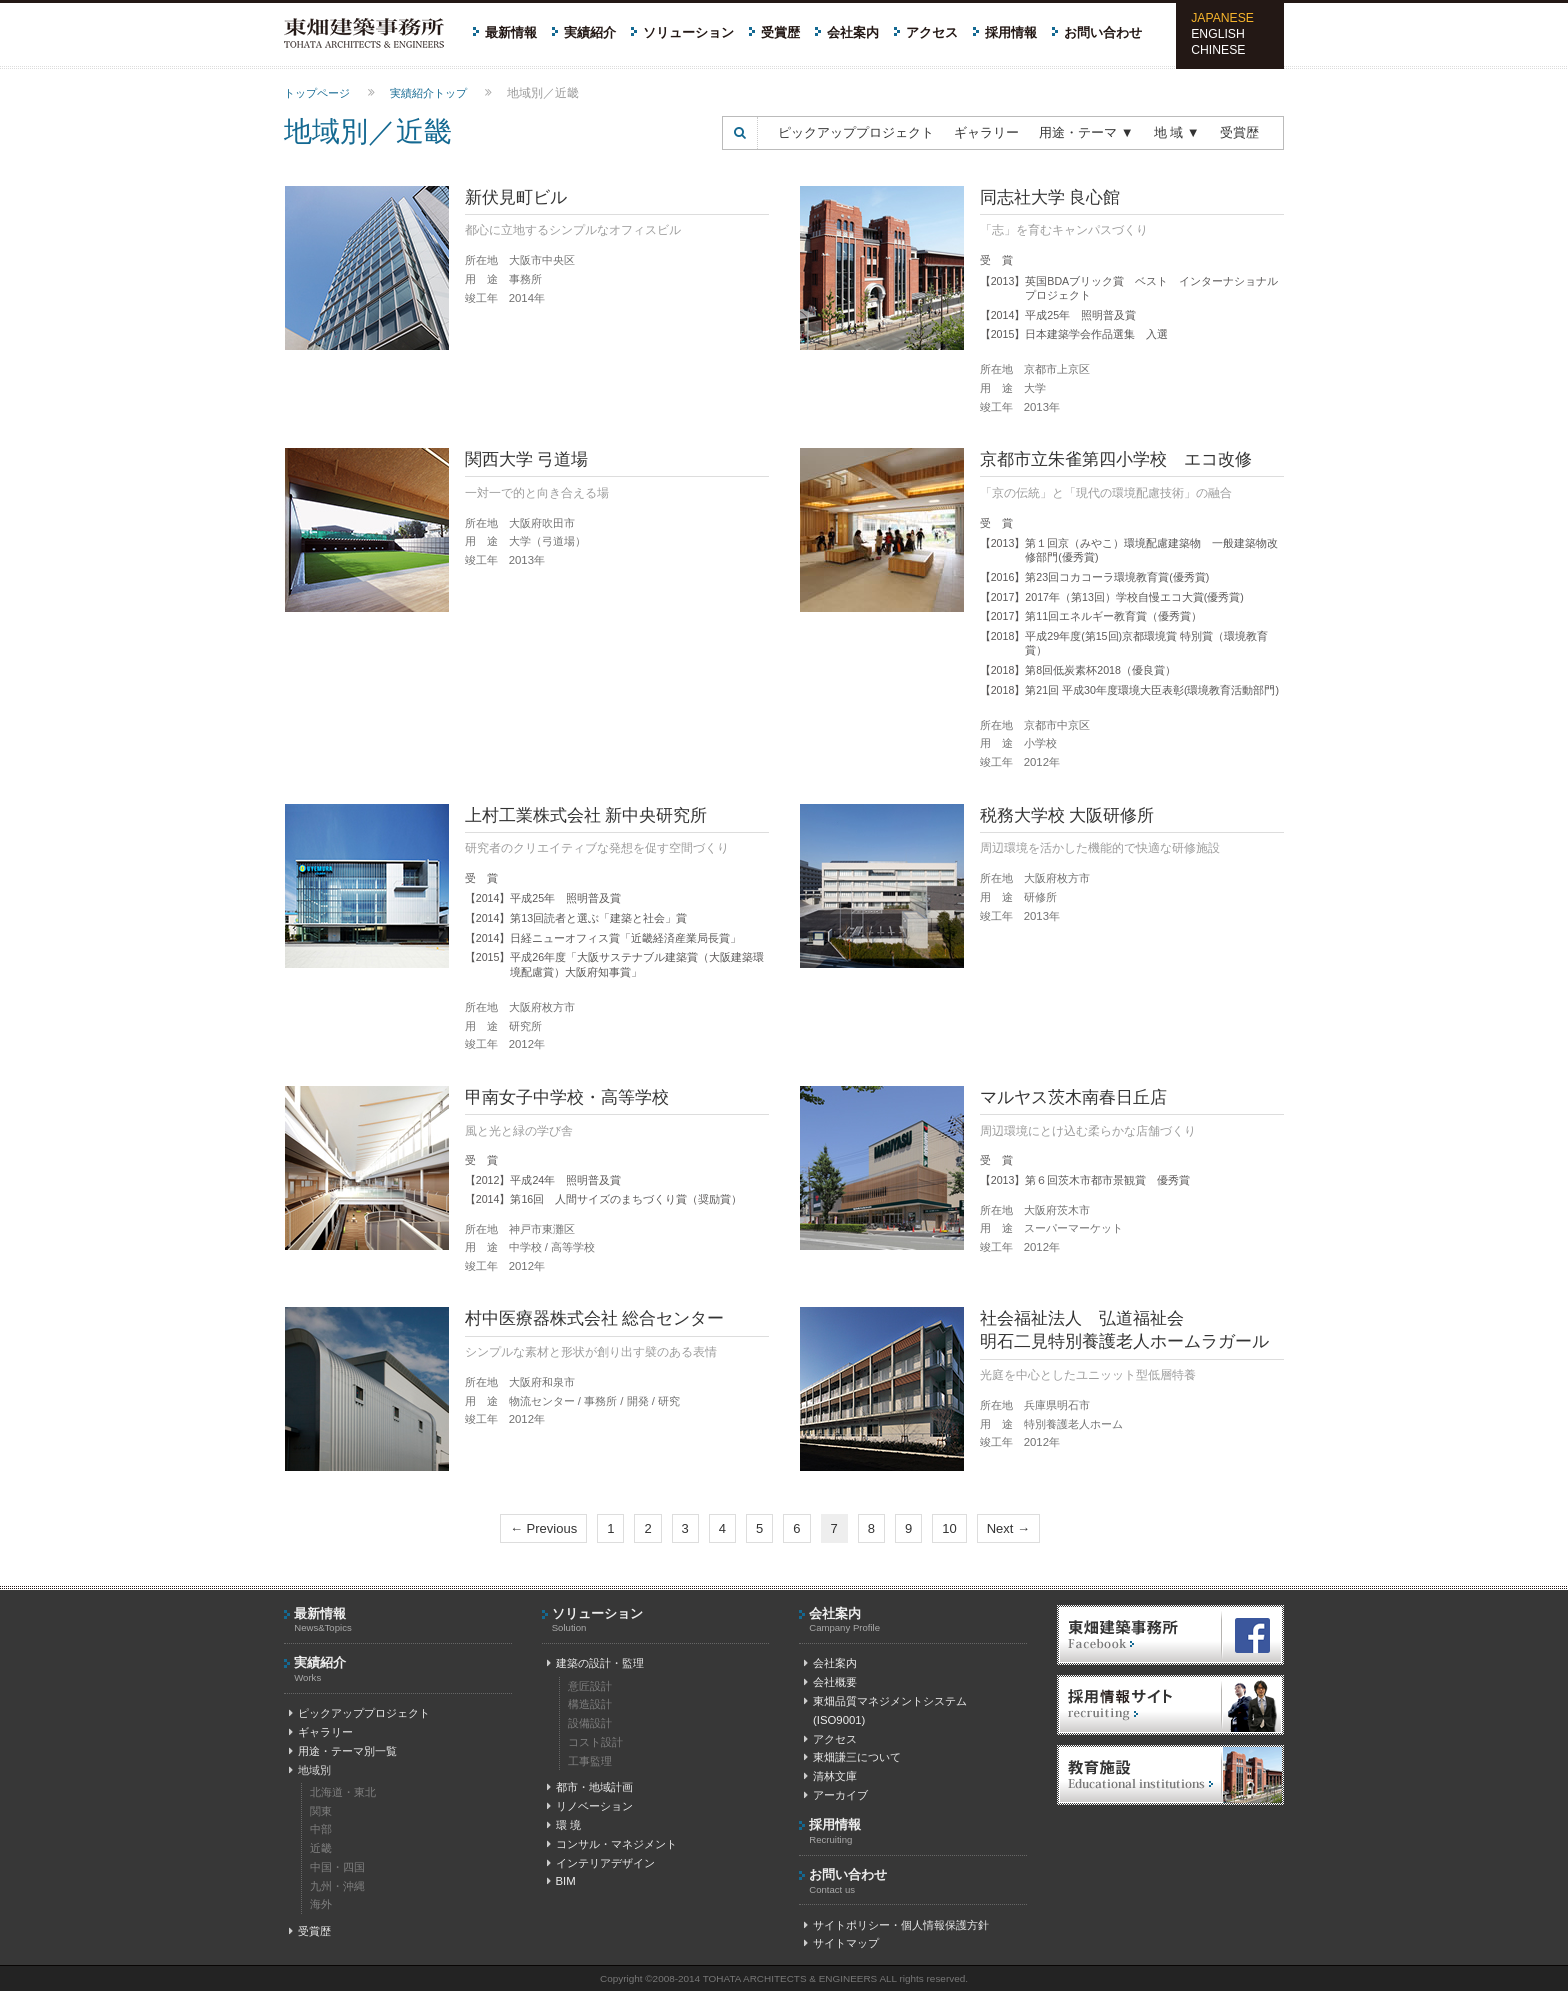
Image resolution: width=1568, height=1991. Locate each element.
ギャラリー (986, 132)
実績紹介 (590, 32)
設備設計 (590, 1723)
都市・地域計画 (590, 1787)
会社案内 (853, 32)
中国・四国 (337, 1867)
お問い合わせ (1103, 32)
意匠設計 (590, 1686)
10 (949, 1528)
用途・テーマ (1086, 132)
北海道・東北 (343, 1792)
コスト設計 (595, 1742)
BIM (561, 1881)
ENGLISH (1218, 34)
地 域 (1177, 132)
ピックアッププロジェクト (856, 132)
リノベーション (590, 1806)
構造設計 (590, 1704)
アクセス (932, 32)
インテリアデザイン (601, 1863)
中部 (321, 1829)
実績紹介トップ (428, 93)
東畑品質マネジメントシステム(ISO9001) (883, 1710)
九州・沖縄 (337, 1886)
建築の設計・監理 (595, 1663)
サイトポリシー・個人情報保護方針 (896, 1925)
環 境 (564, 1825)
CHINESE (1218, 50)
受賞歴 (780, 32)
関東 (321, 1811)
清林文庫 (830, 1776)
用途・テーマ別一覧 (343, 1751)
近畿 (321, 1848)
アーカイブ (836, 1795)
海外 (321, 1904)
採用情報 (1011, 32)
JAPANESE (1222, 18)
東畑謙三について (852, 1757)
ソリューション (688, 32)
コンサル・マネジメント (612, 1844)
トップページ (317, 93)
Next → (1008, 1528)
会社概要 (830, 1682)
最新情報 (511, 32)
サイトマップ (841, 1943)
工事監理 (590, 1761)
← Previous (543, 1528)
